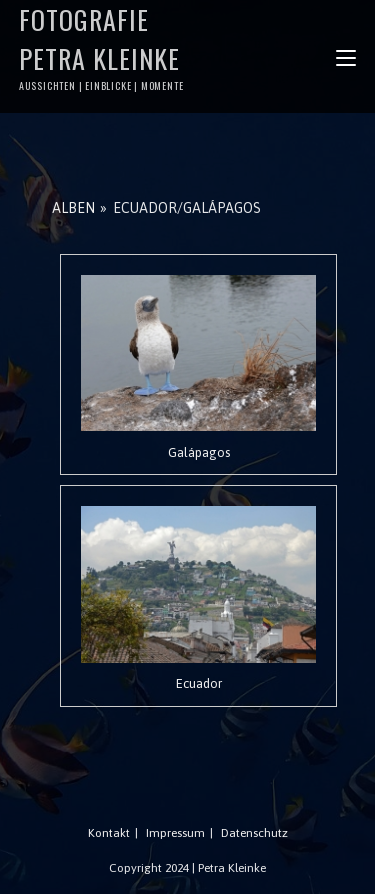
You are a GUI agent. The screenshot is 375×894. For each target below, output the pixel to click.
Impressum (175, 833)
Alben (73, 208)
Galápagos (199, 452)
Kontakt (109, 833)
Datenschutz (254, 833)
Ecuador (199, 683)
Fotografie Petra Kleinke (103, 46)
